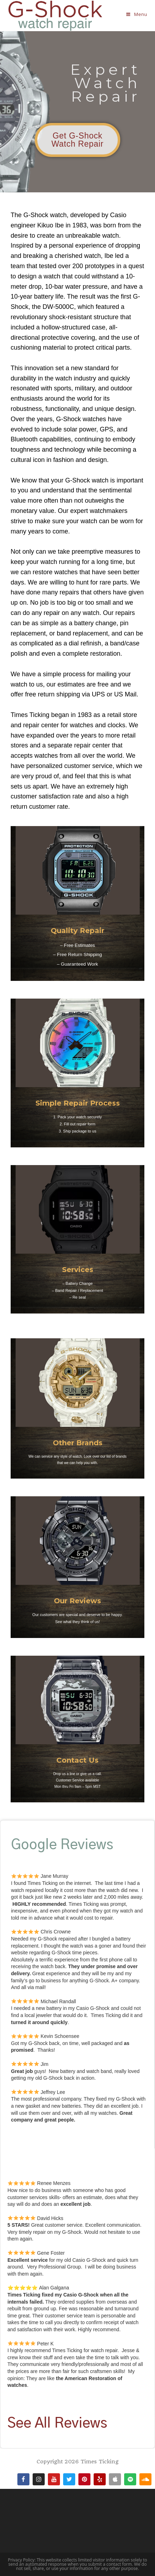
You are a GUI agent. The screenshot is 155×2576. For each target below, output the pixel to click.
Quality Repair (77, 930)
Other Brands (78, 1443)
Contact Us (77, 1760)
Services (77, 1269)
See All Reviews (57, 2423)
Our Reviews (77, 1601)
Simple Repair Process (77, 1103)
